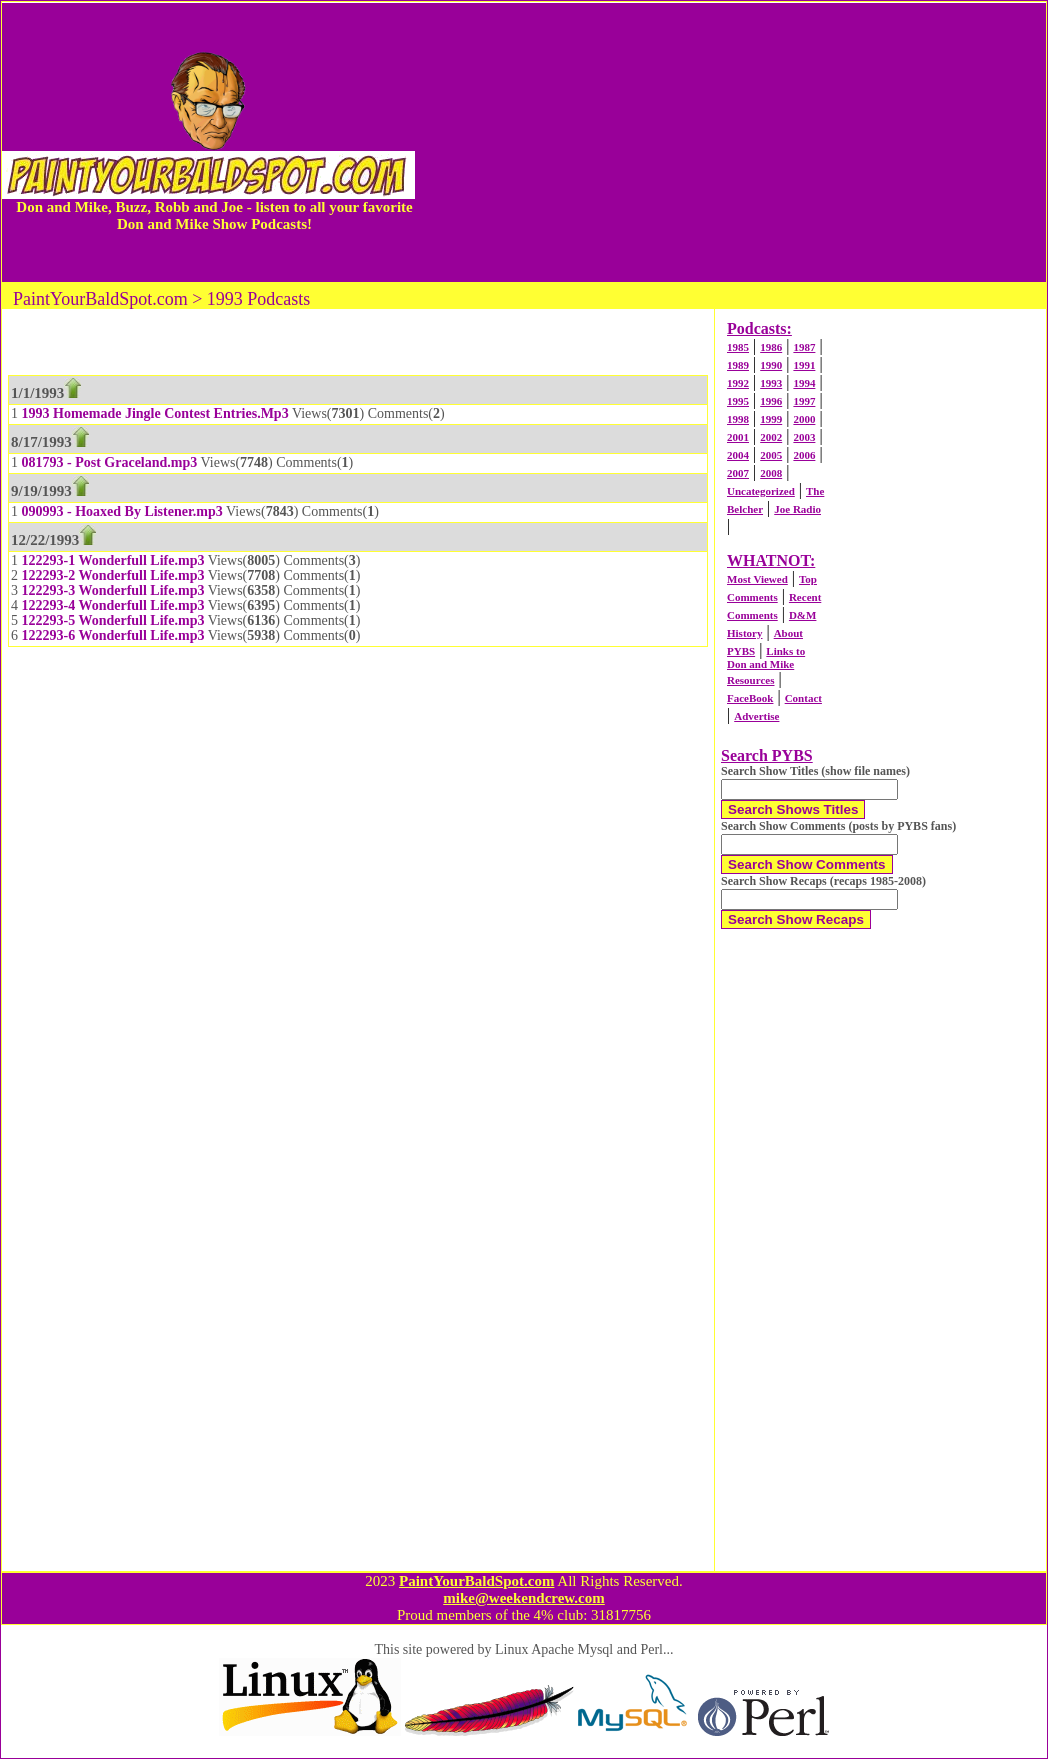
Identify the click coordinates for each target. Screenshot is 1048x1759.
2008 (771, 473)
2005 (771, 455)
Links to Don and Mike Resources (766, 665)
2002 (771, 437)
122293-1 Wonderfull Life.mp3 (113, 560)
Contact (803, 698)
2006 (804, 455)
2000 (804, 419)
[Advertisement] (730, 142)
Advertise (756, 716)
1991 (804, 365)
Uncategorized (761, 491)
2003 (804, 437)
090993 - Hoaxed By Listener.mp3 (122, 511)
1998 (738, 419)
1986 (771, 347)
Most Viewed (757, 579)
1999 (771, 419)
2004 (738, 455)
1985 (738, 347)
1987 (804, 347)
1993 (771, 383)
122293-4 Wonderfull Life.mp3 (113, 605)
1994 (804, 383)
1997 (804, 401)
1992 (738, 383)
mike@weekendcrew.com (524, 1598)
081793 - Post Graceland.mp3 (110, 462)
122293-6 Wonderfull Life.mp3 (113, 635)
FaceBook (750, 698)
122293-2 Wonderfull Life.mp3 (113, 575)
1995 (738, 401)
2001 (738, 437)
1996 (771, 401)
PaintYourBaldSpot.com (476, 1581)
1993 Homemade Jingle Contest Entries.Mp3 (155, 413)
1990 (771, 365)
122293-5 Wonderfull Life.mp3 (113, 620)
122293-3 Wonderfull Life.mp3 (113, 590)
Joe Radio (797, 509)
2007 (738, 473)
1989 (738, 365)
